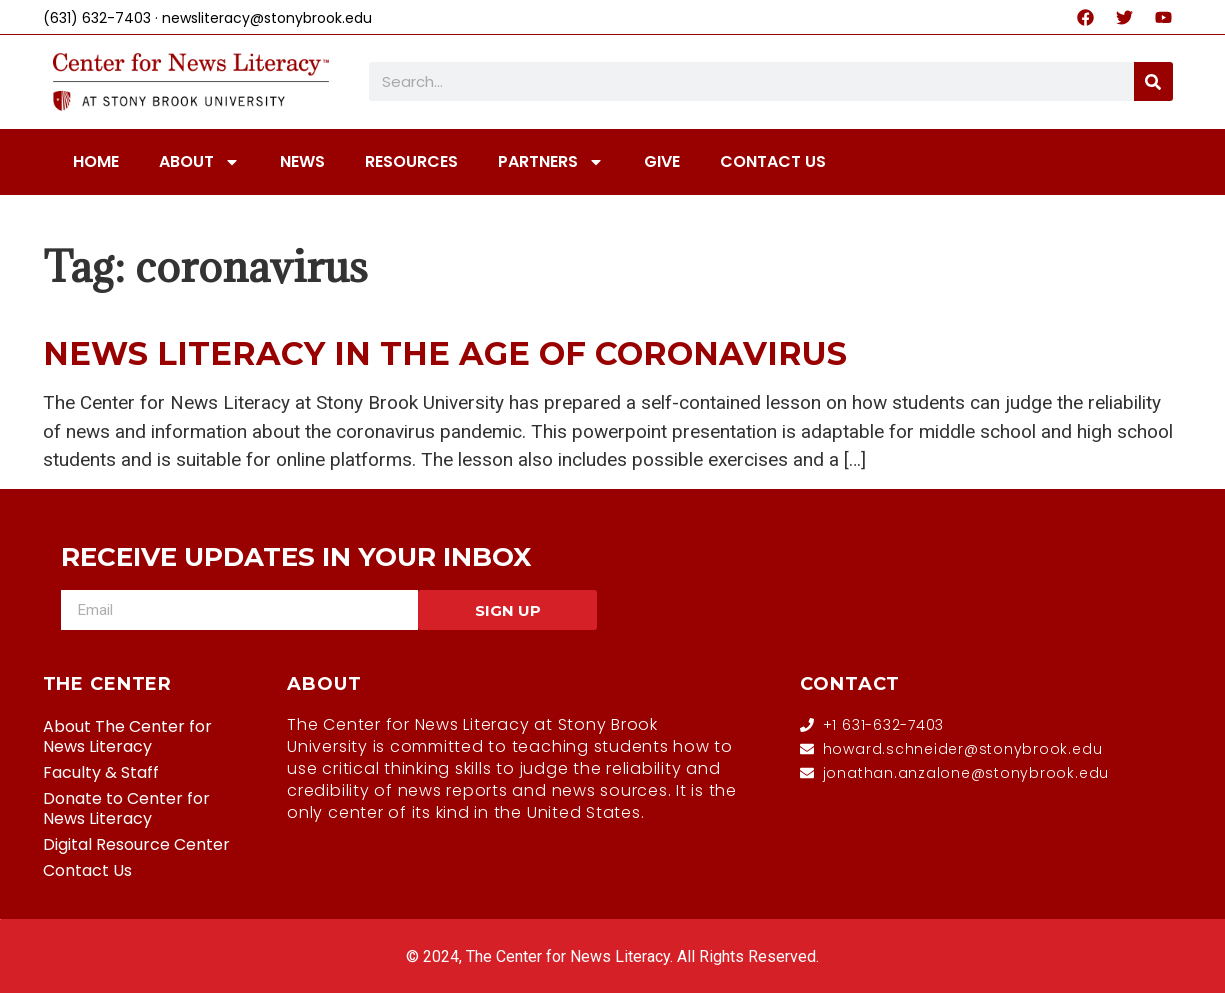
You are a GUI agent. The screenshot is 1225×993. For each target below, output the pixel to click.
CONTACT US (773, 161)
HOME (96, 161)
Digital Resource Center (136, 844)
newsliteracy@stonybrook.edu (267, 18)
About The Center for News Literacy (127, 736)
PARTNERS (551, 162)
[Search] (1153, 81)
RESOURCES (411, 161)
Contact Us (87, 870)
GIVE (662, 161)
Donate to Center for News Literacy (126, 808)
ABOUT (199, 162)
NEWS (302, 161)
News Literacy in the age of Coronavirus (445, 353)
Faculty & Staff (101, 772)
